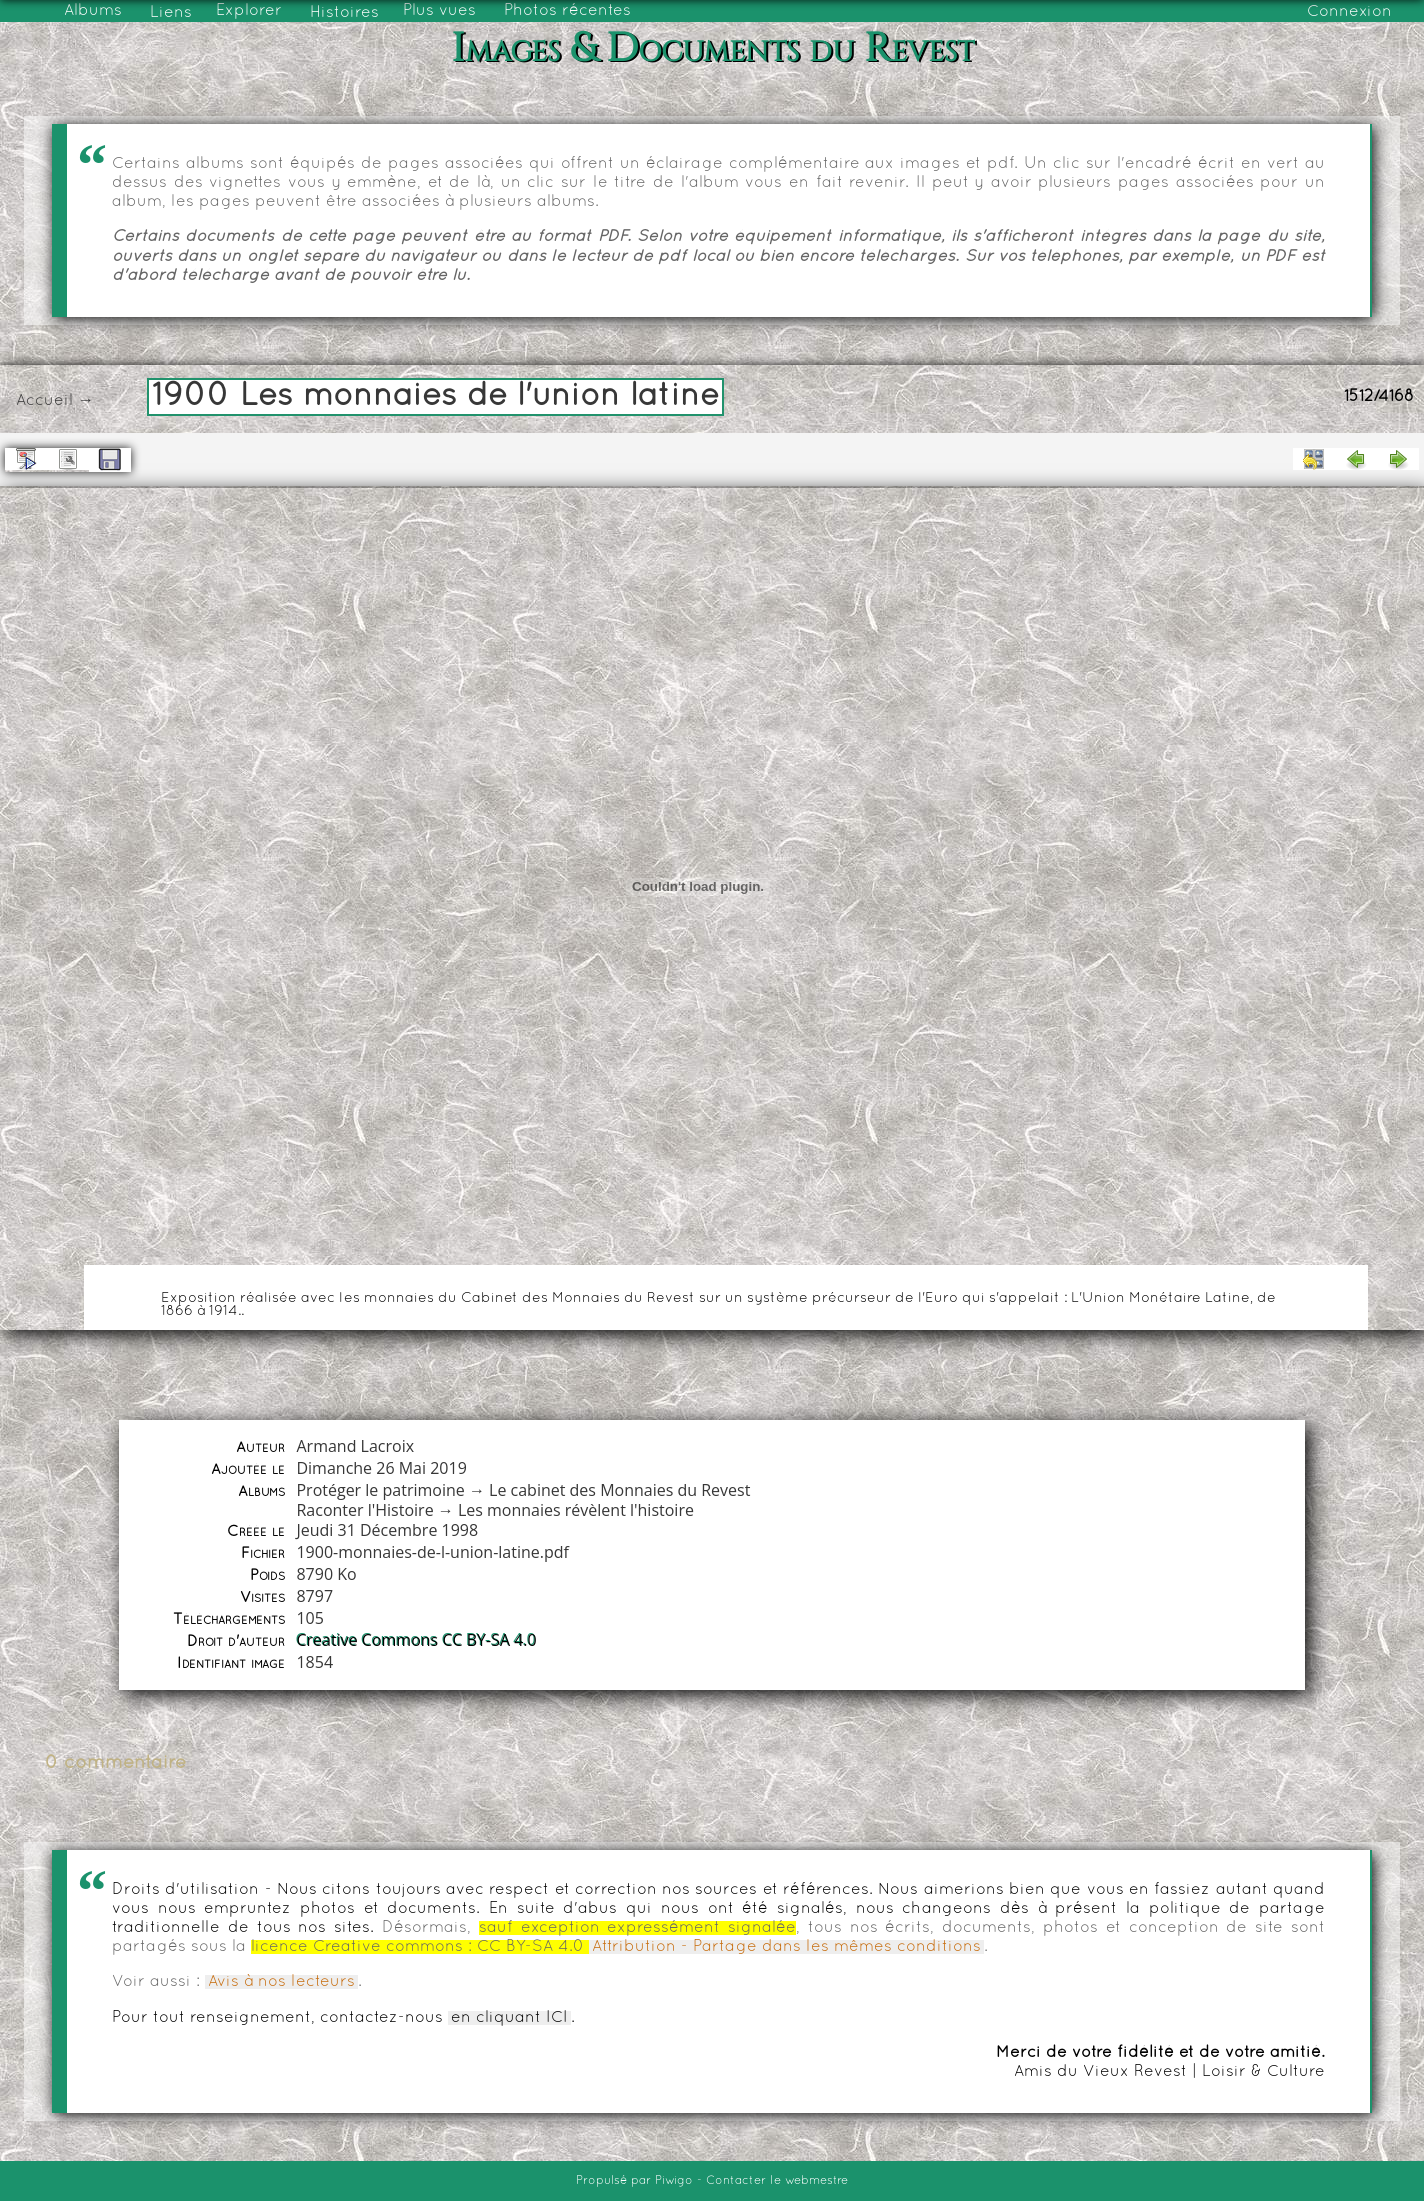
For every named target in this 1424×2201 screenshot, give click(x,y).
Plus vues (439, 11)
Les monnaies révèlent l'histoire (576, 1510)
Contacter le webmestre (777, 2181)
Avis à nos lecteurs (281, 1982)
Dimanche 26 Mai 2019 (381, 1468)
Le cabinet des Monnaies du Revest (619, 1490)
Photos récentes (567, 11)
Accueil (44, 401)
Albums (93, 11)
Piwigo (674, 2181)
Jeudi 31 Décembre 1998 (387, 1530)
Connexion (1349, 12)
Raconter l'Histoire (364, 1510)
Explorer (249, 11)
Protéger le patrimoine (380, 1490)
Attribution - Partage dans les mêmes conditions (786, 1947)
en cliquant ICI (509, 2018)
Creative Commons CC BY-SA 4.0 (416, 1640)
